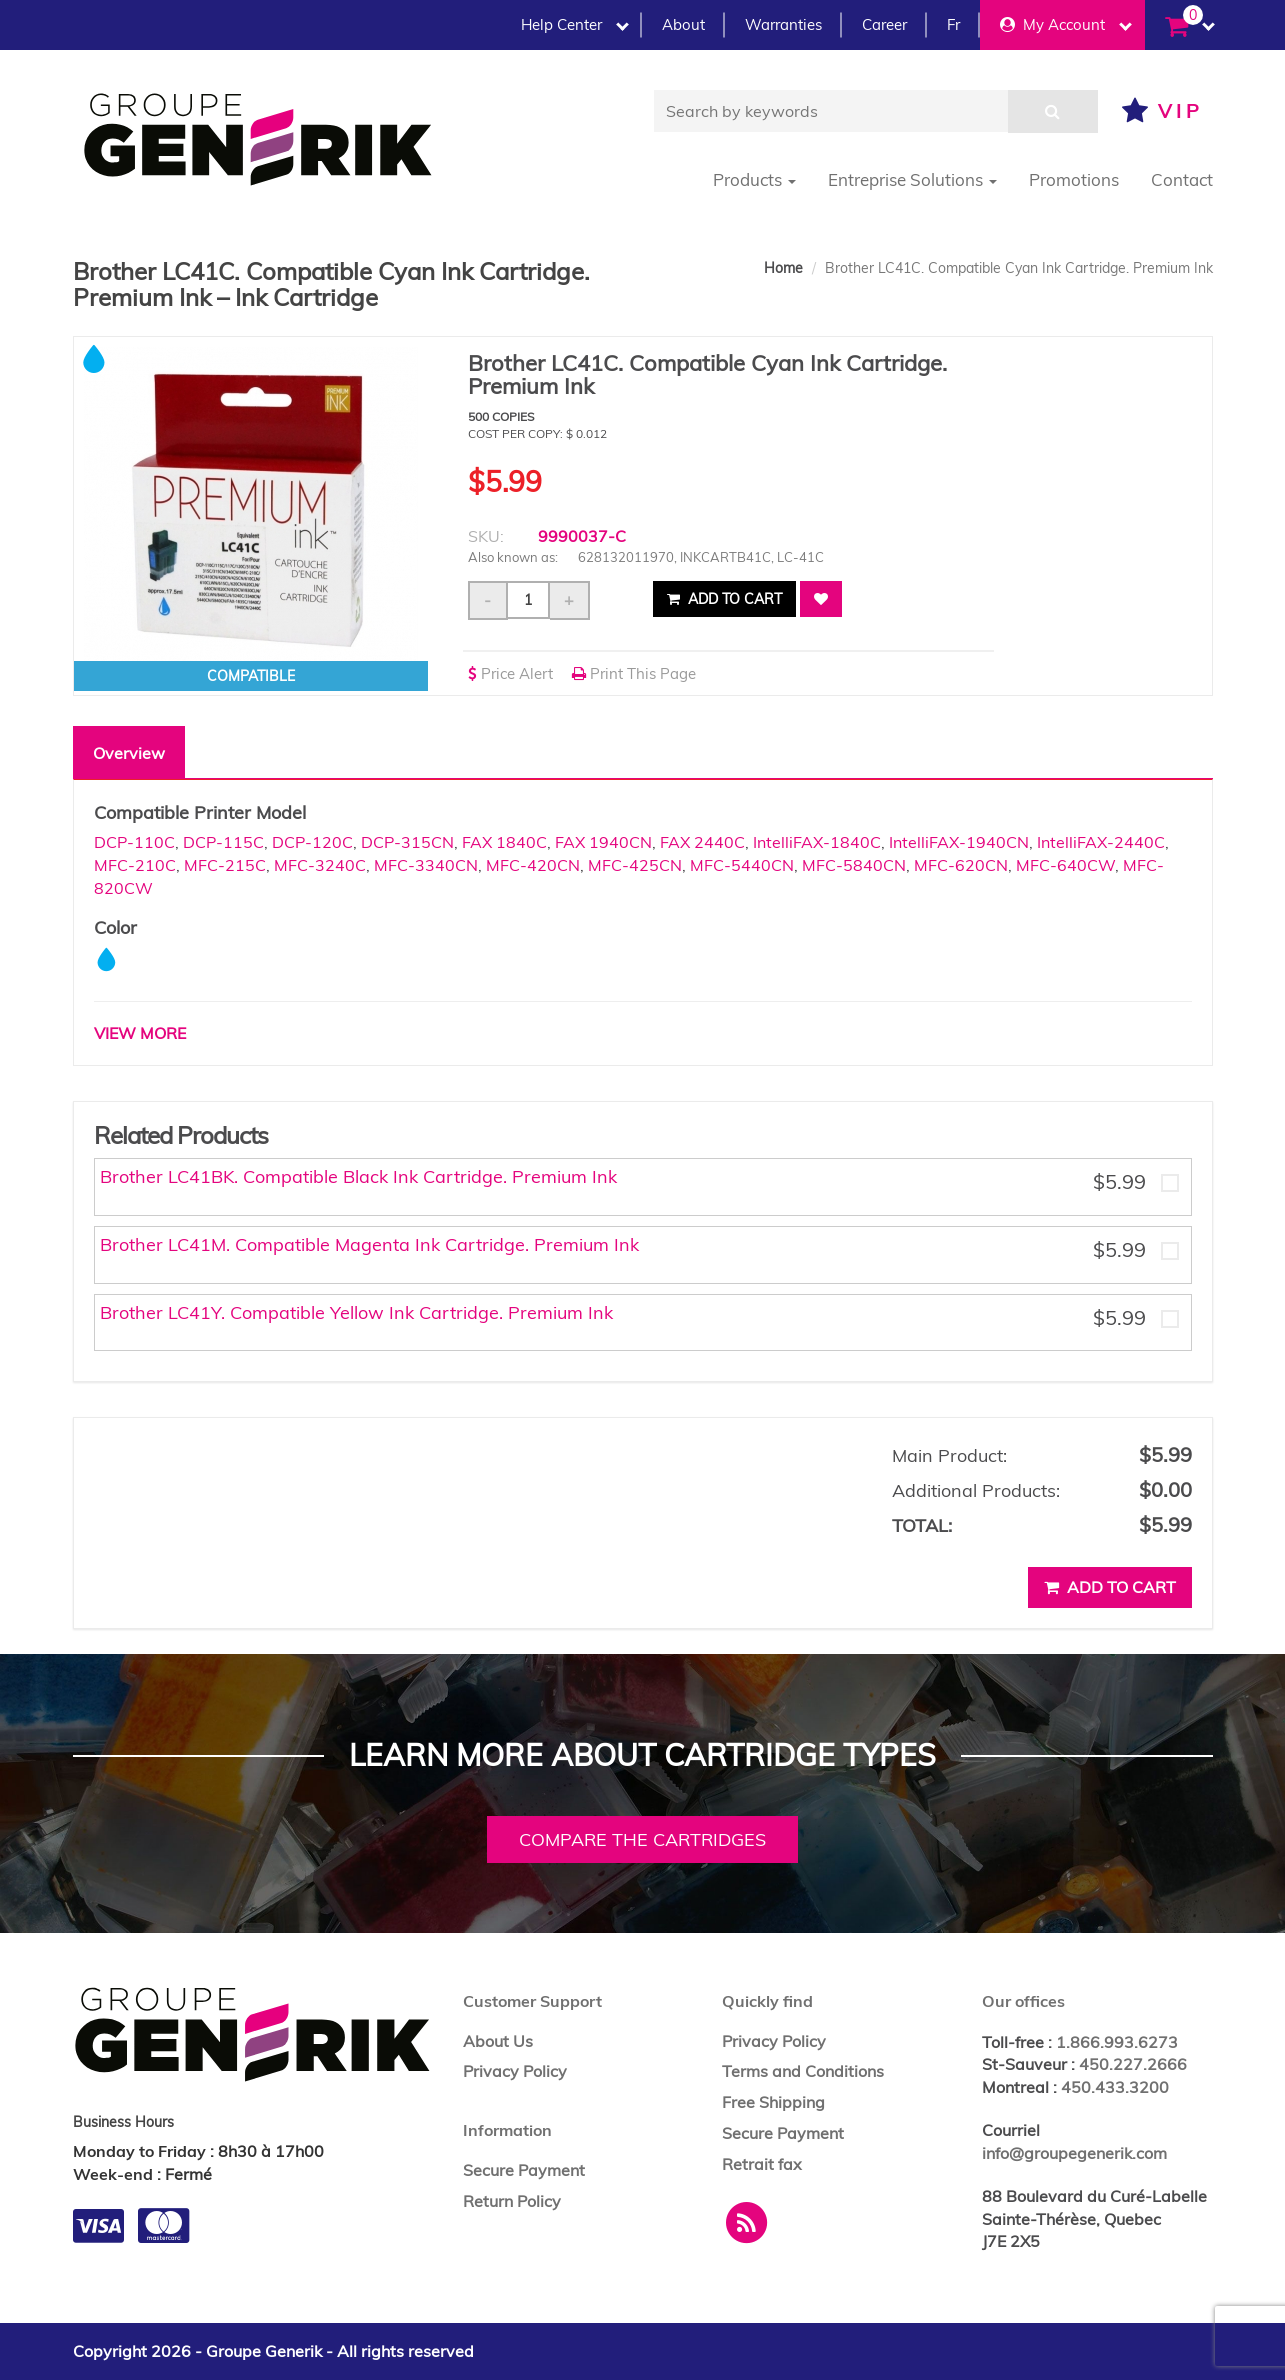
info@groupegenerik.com (1074, 2153)
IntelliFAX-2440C (1101, 842)
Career (884, 24)
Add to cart (724, 599)
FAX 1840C (504, 842)
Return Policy (512, 2201)
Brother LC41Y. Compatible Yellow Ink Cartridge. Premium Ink (356, 1312)
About (683, 24)
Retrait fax (762, 2164)
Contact (1182, 179)
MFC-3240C (320, 865)
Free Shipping (773, 2102)
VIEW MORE (140, 1033)
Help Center (575, 24)
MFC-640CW (1065, 865)
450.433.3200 (1115, 2087)
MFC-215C (225, 865)
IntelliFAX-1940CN (959, 842)
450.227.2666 (1133, 2064)
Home (783, 268)
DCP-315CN (407, 842)
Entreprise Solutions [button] (912, 179)
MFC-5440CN (742, 865)
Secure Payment (524, 2170)
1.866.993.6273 (1117, 2042)
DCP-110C (134, 842)
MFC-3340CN (426, 865)
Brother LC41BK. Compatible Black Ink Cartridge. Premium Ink (358, 1176)
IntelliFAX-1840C (817, 842)
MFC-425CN (635, 865)
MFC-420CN (533, 865)
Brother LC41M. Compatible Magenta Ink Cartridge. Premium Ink (369, 1244)
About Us (498, 2041)
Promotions (1074, 179)
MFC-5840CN (854, 865)
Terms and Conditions (803, 2071)
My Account (1066, 24)
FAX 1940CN (603, 842)
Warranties (783, 24)
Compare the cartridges (642, 1839)
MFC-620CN (961, 865)
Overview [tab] (129, 753)
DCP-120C (312, 842)
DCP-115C (223, 842)
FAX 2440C (702, 842)
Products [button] (754, 179)
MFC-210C (135, 865)
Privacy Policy (515, 2071)
